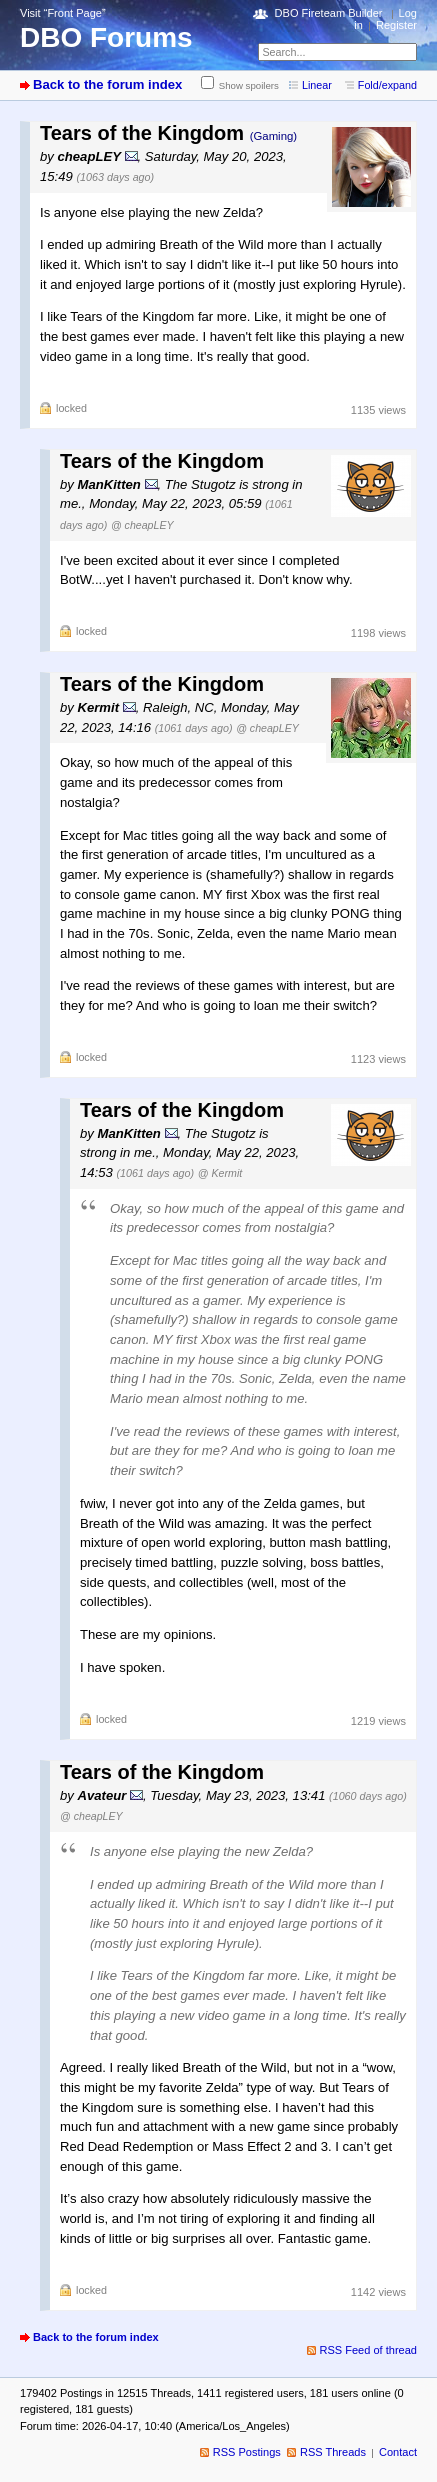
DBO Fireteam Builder (329, 13)
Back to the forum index (107, 84)
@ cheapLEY (142, 525)
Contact (398, 2452)
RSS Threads (333, 2452)
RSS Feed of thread (369, 2350)
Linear (317, 85)
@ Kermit (220, 1173)
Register (396, 25)
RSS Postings (247, 2452)
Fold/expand (387, 85)
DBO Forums (106, 37)
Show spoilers (249, 85)
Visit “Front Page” (63, 13)
